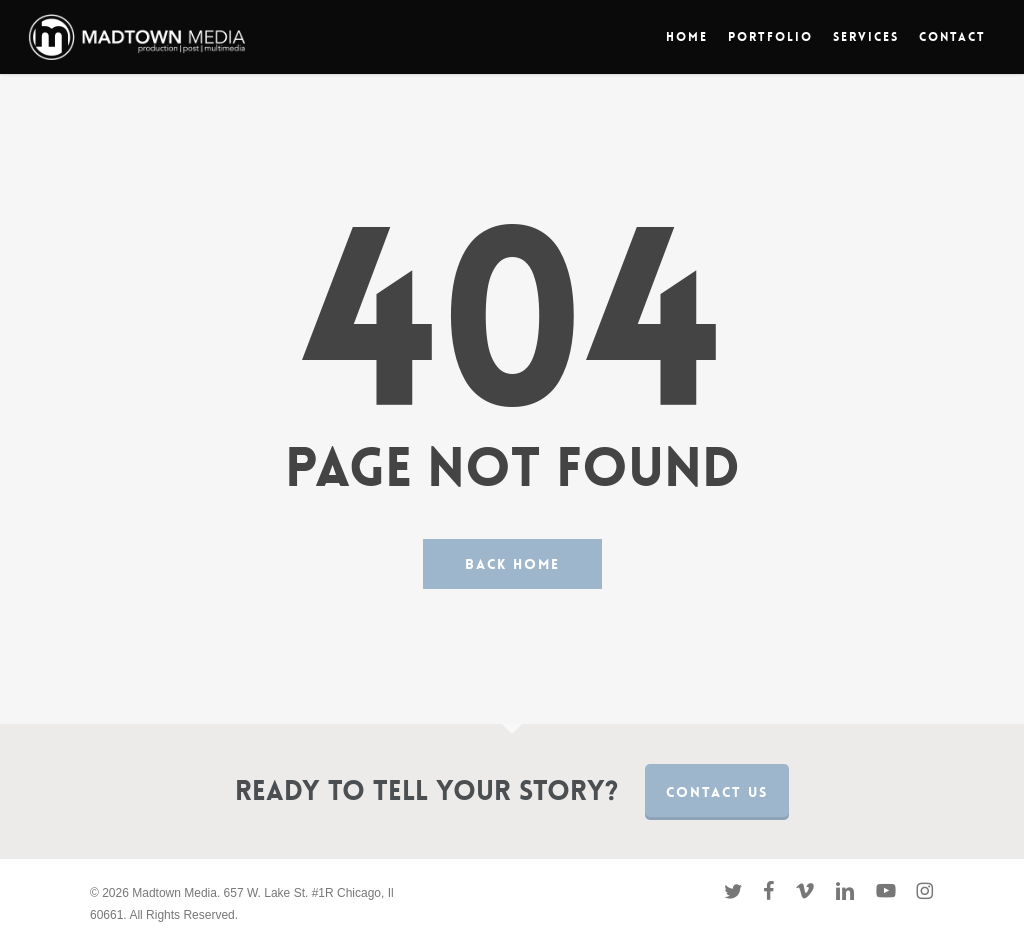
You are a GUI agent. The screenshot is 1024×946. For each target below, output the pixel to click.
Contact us (717, 792)
